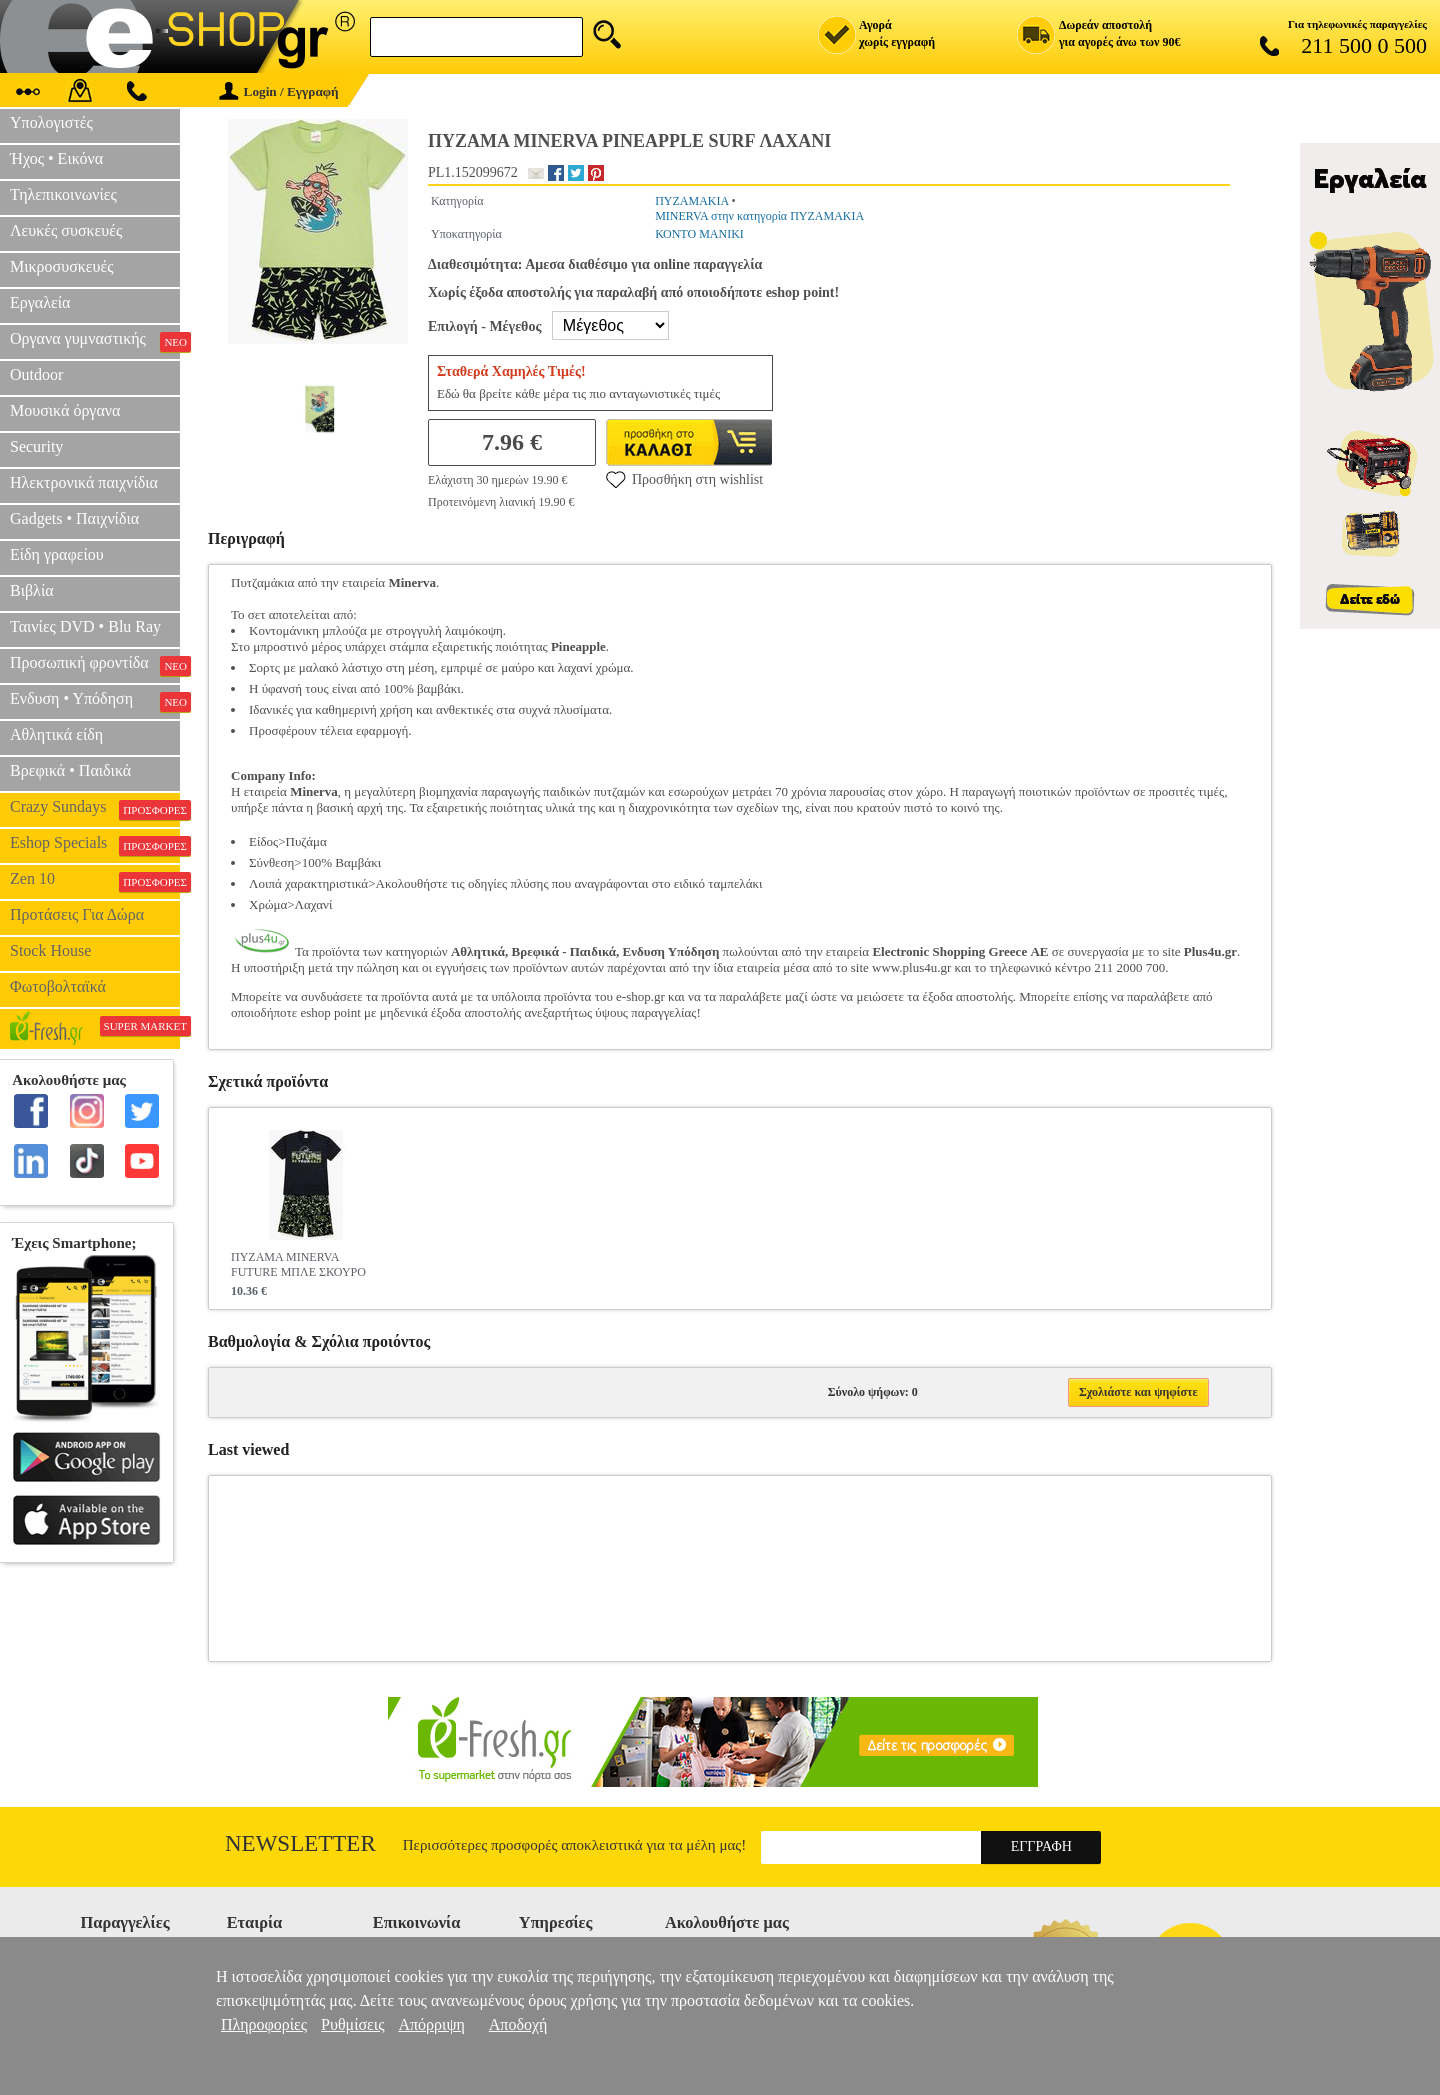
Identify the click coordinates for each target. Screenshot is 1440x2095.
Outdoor (36, 374)
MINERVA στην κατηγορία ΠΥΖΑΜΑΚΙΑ (759, 216)
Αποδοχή (518, 2024)
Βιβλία (32, 590)
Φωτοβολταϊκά (58, 986)
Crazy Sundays (95, 809)
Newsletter (300, 1843)
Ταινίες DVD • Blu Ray (85, 626)
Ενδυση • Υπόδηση (95, 701)
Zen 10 (95, 881)
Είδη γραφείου (57, 554)
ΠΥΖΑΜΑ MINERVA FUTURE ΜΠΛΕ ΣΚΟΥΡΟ (298, 1264)
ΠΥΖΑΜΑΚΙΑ (691, 201)
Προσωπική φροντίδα (95, 665)
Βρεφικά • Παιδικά (70, 770)
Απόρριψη (431, 2024)
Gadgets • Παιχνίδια (74, 518)
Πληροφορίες (264, 2024)
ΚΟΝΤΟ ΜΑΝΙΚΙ (699, 234)
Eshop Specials (95, 845)
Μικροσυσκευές (62, 266)
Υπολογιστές (51, 122)
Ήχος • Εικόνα (56, 158)
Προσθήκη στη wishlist (684, 479)
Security (36, 446)
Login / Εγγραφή (279, 91)
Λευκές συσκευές (66, 230)
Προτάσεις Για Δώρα (77, 914)
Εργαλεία (40, 302)
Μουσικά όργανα (65, 410)
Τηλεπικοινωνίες (63, 194)
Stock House (50, 950)
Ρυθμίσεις (352, 2024)
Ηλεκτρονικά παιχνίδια (84, 482)
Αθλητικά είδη (56, 734)
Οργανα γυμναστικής (95, 341)
